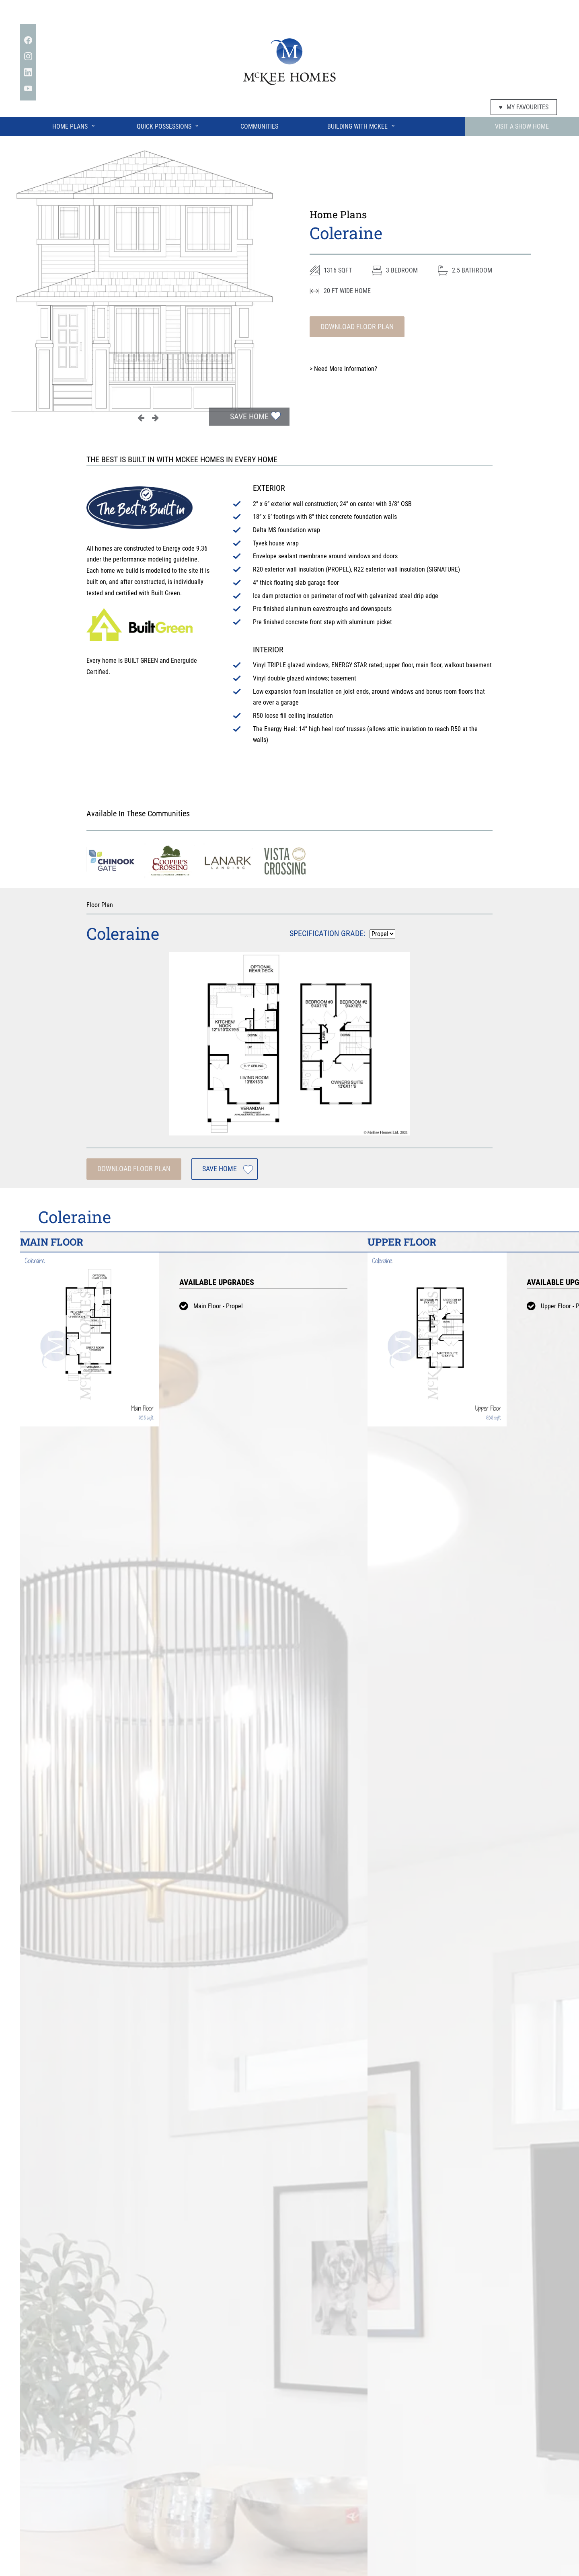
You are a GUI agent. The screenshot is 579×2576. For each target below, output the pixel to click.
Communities (259, 126)
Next (155, 418)
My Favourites (523, 107)
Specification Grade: (327, 933)
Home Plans (74, 124)
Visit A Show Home (522, 126)
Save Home (249, 416)
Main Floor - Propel (218, 1306)
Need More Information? (343, 369)
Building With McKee (361, 124)
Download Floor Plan (357, 326)
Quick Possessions (168, 124)
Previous (141, 418)
